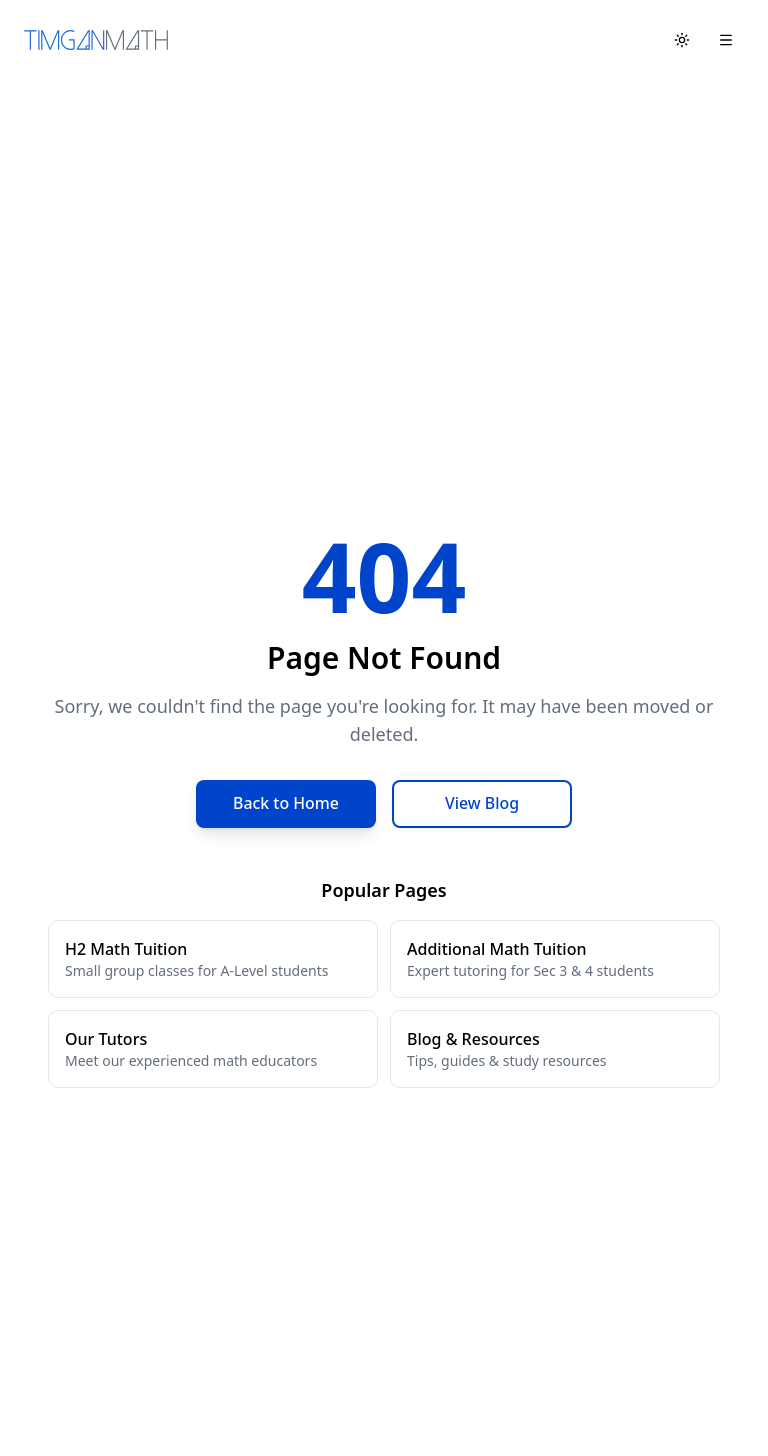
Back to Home (286, 804)
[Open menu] (726, 40)
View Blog (482, 804)
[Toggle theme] (682, 40)
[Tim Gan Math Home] (96, 40)
